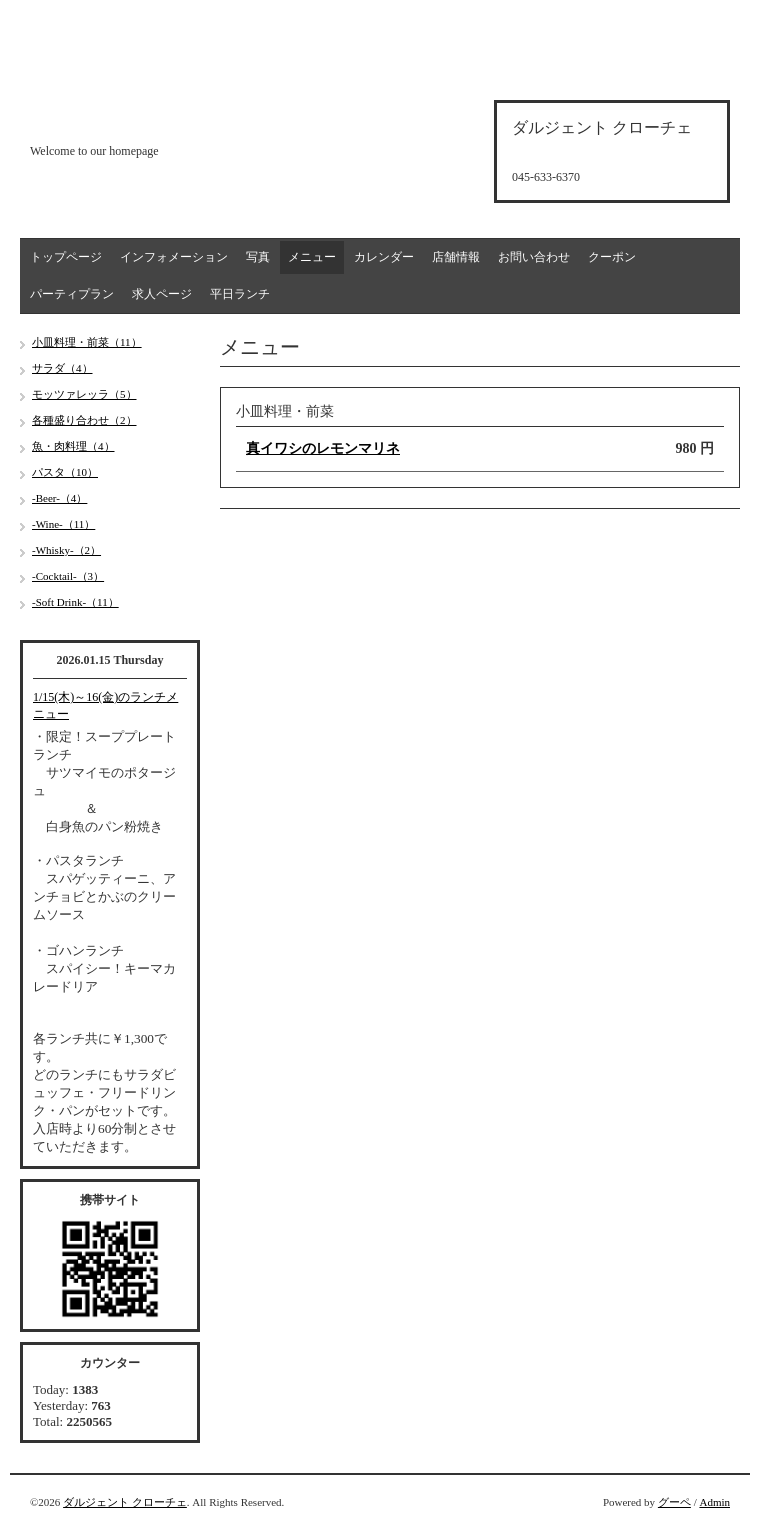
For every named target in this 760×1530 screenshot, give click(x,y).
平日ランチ (240, 294)
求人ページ (162, 294)
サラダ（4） (62, 368)
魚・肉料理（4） (73, 446)
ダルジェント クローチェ (125, 1502)
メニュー (312, 257)
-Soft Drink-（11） (75, 602)
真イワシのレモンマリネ (323, 448)
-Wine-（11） (63, 524)
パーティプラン (72, 294)
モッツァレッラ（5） (84, 394)
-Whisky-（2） (66, 550)
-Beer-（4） (59, 498)
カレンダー (384, 257)
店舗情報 (456, 257)
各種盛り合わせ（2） (84, 420)
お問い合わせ (534, 257)
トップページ (66, 257)
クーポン (612, 257)
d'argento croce (129, 116)
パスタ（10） (65, 472)
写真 (258, 257)
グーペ (674, 1502)
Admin (714, 1502)
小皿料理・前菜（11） (87, 342)
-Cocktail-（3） (68, 576)
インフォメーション (174, 257)
